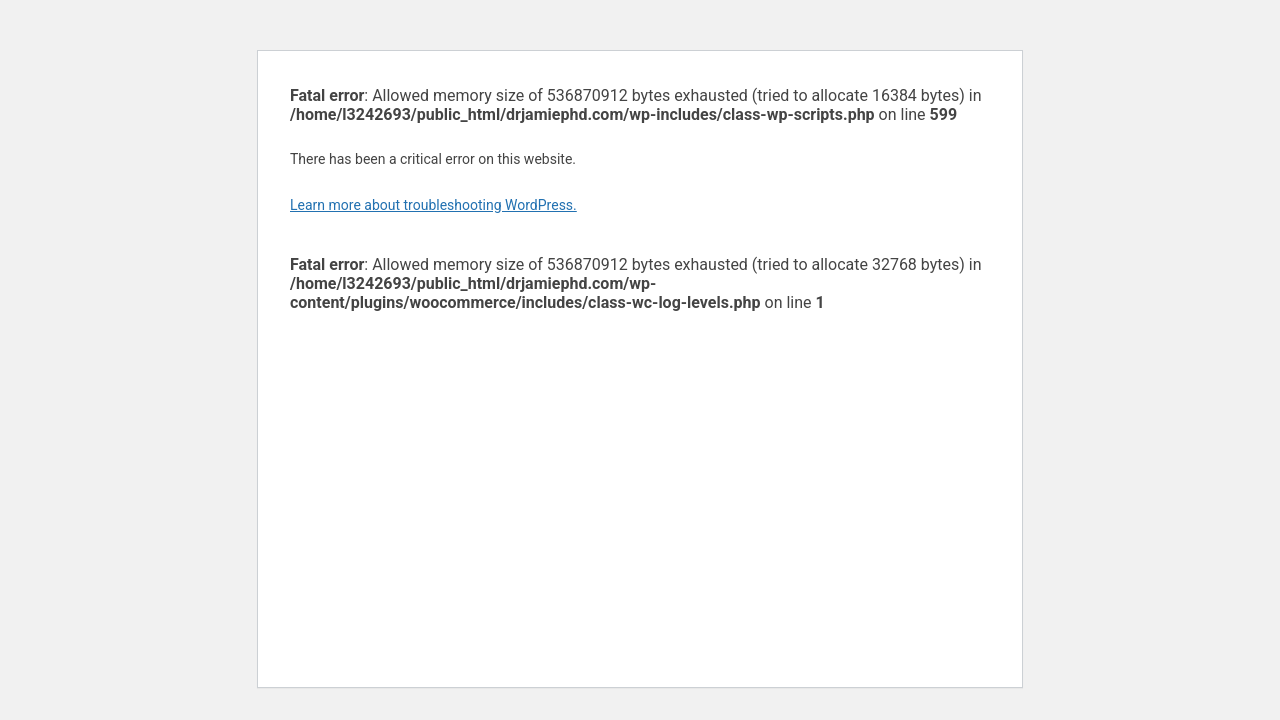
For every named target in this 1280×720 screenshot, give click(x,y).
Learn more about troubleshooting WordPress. (433, 205)
